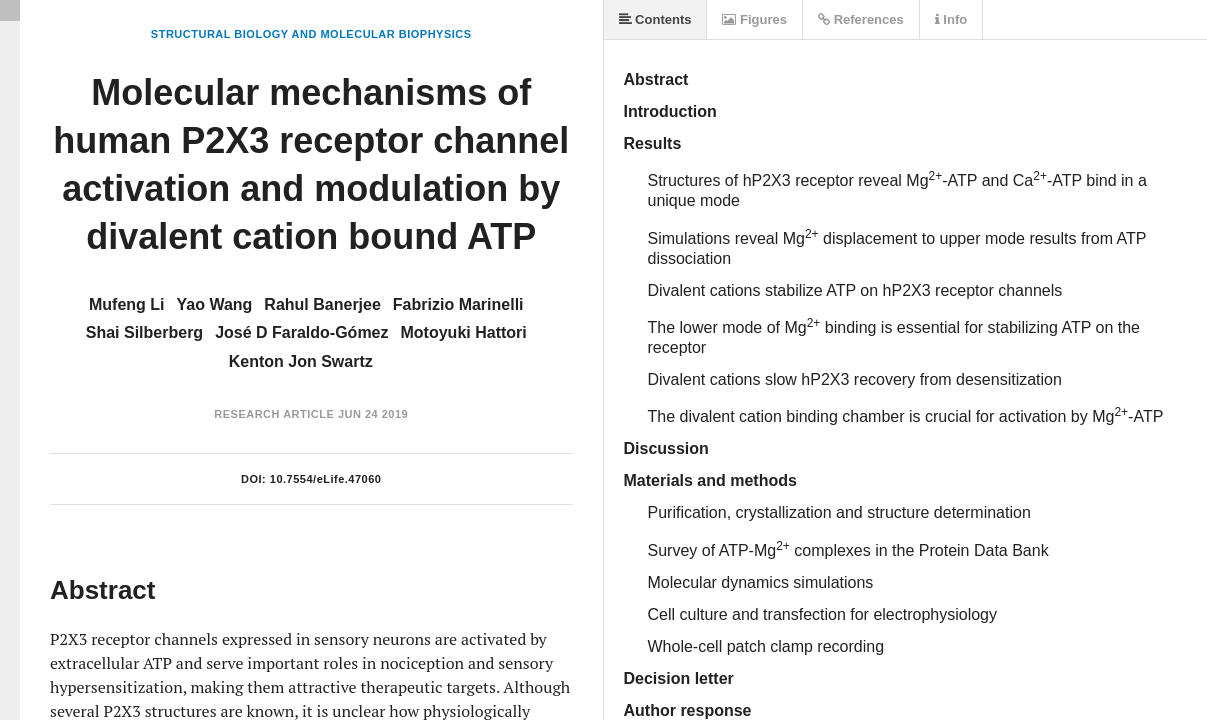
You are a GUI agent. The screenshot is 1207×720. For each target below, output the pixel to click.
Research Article (274, 414)
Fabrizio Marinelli (458, 304)
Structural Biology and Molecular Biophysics (311, 34)
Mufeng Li (127, 304)
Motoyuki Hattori (464, 332)
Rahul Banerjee (322, 304)
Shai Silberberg (144, 332)
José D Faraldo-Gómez (301, 332)
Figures (754, 19)
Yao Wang (215, 304)
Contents (655, 19)
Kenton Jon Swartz (301, 361)
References (861, 19)
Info (951, 19)
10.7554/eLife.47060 (326, 479)
